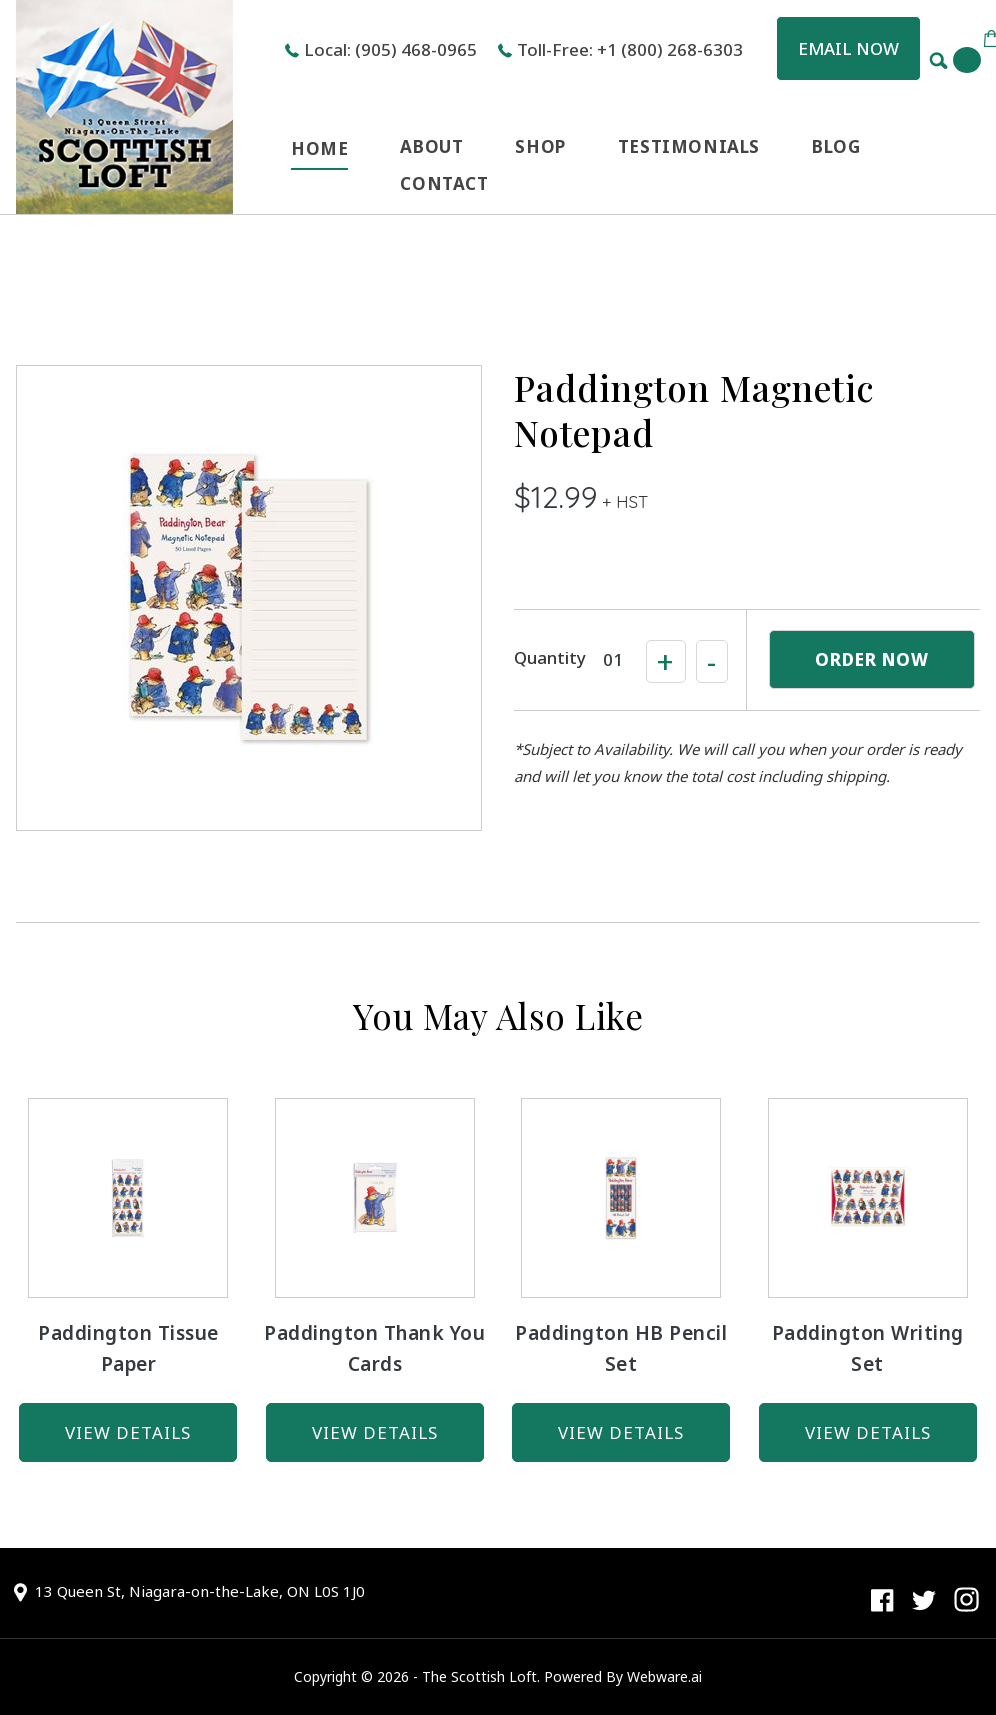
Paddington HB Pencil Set (621, 1348)
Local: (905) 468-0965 (390, 49)
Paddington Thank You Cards (374, 1348)
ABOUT (431, 146)
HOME (319, 148)
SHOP (540, 146)
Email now (848, 48)
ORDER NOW (872, 659)
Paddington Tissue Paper (128, 1348)
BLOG (836, 146)
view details (128, 1432)
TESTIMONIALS (689, 146)
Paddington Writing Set (868, 1348)
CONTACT (444, 183)
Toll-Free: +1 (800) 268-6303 (630, 49)
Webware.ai (664, 1676)
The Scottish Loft (479, 1676)
